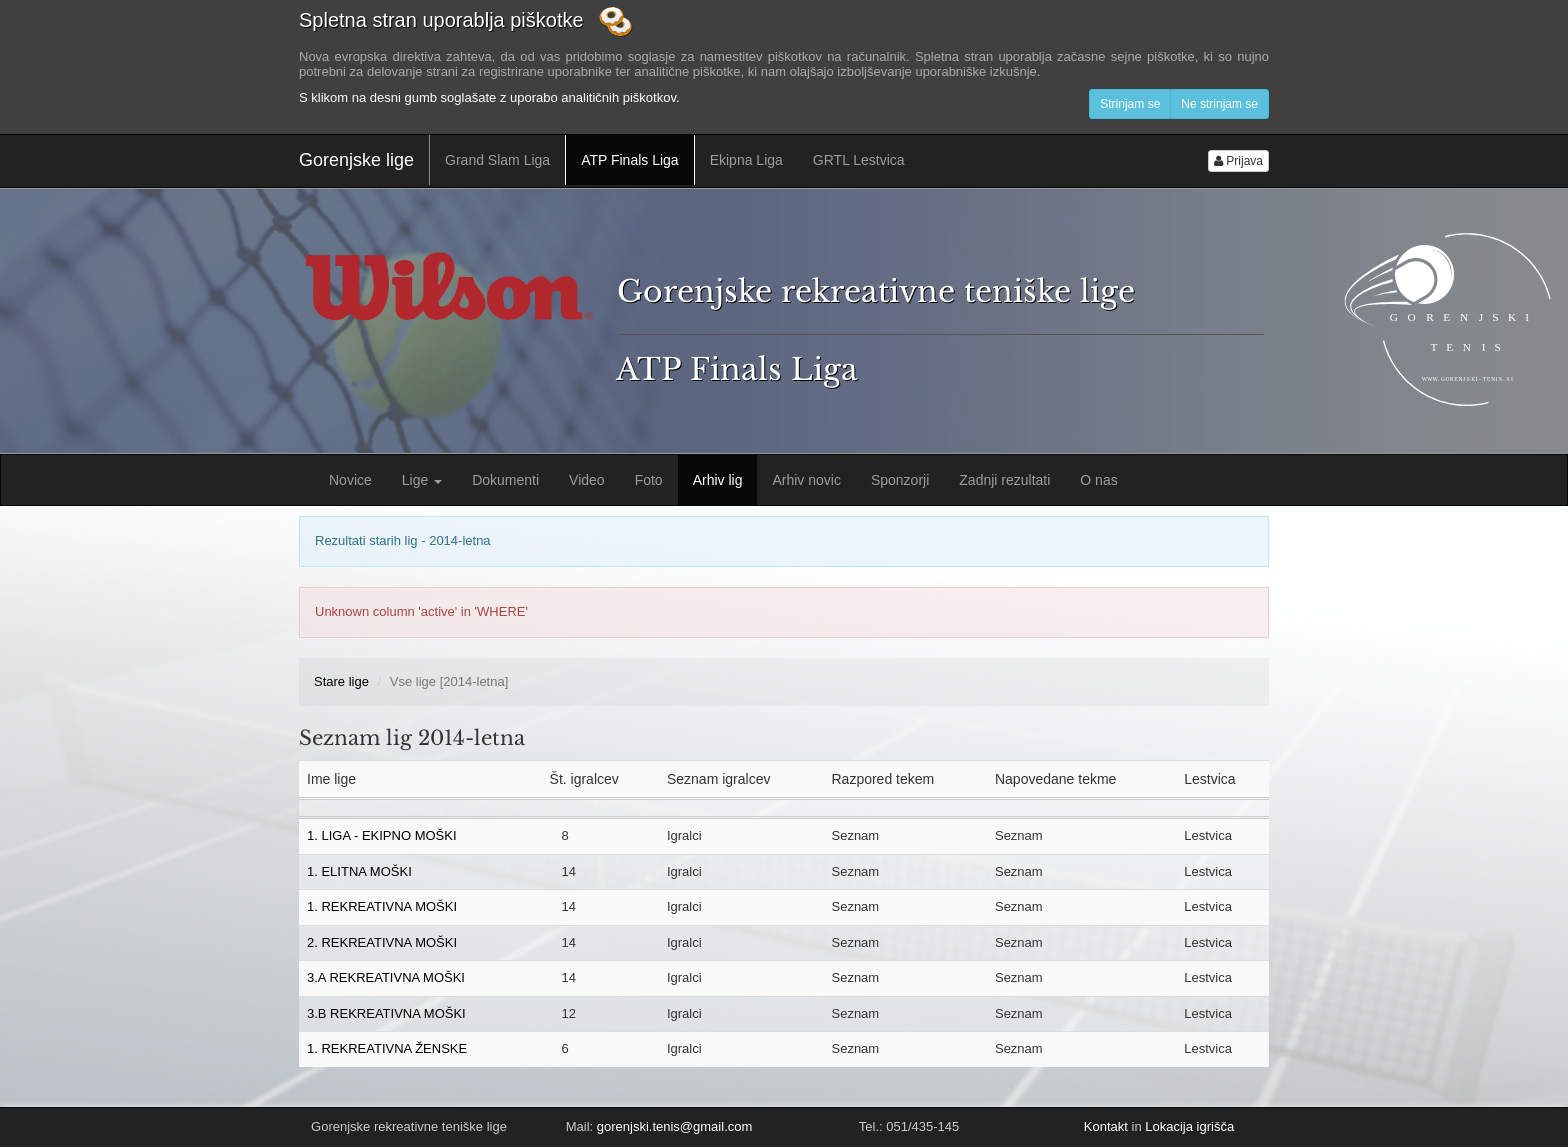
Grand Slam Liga (497, 160)
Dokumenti (505, 480)
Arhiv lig (718, 480)
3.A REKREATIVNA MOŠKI (386, 977)
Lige (422, 480)
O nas (1098, 480)
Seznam (855, 835)
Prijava (1238, 161)
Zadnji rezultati (1004, 480)
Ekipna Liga (746, 160)
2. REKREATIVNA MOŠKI (382, 942)
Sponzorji (900, 480)
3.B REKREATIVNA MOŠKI (386, 1013)
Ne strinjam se (1219, 104)
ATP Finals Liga (630, 160)
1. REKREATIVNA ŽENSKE (387, 1048)
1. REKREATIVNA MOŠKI (382, 906)
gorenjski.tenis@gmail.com (675, 1126)
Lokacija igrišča (1189, 1126)
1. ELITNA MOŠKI (359, 871)
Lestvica (1208, 835)
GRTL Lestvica (859, 160)
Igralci (684, 835)
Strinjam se (1130, 104)
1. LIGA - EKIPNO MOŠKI (382, 835)
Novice (350, 480)
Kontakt (1106, 1126)
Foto (649, 480)
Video (587, 480)
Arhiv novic (806, 480)
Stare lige (341, 681)
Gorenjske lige (356, 160)
